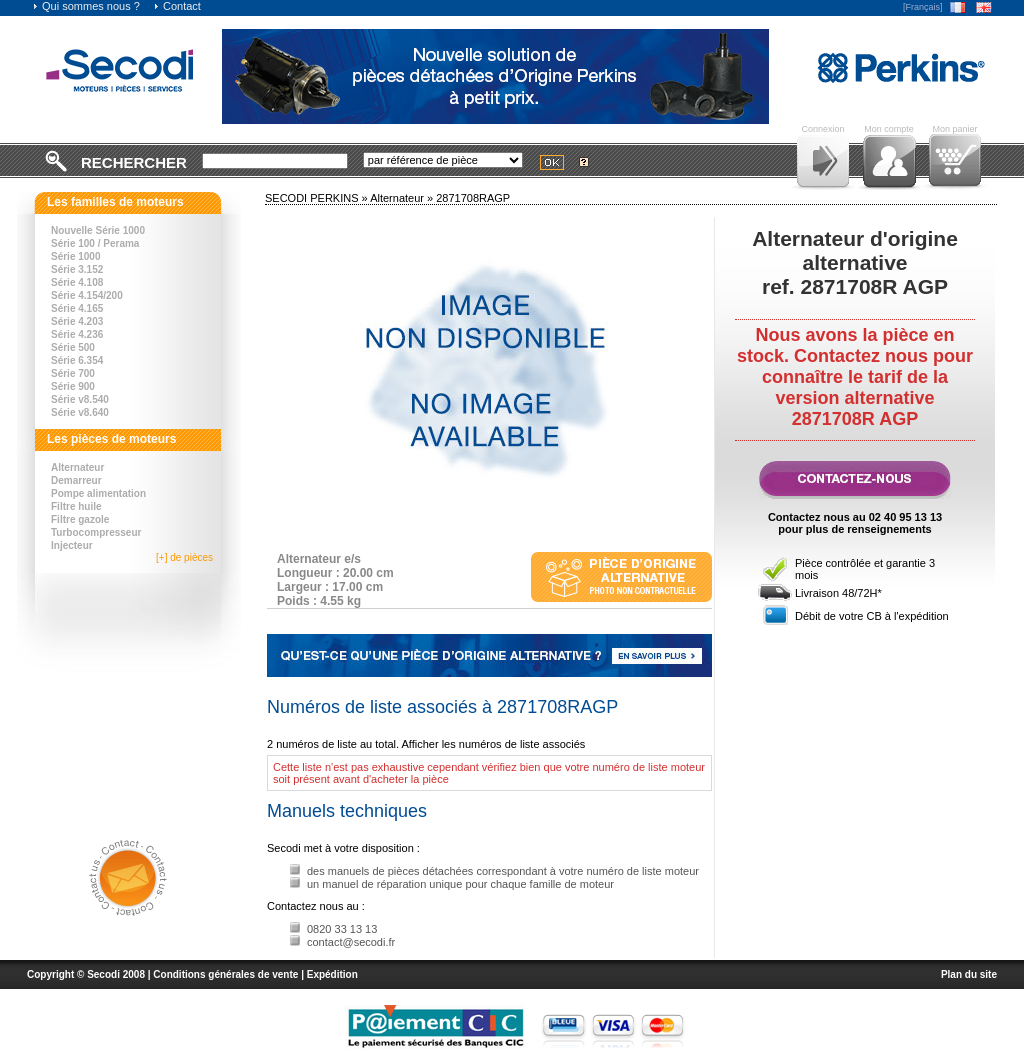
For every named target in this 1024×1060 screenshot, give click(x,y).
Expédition (332, 974)
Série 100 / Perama (95, 243)
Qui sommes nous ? (86, 6)
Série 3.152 (77, 269)
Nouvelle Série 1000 (98, 230)
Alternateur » (403, 198)
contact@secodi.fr (351, 942)
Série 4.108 (77, 282)
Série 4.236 (77, 334)
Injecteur (72, 545)
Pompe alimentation (98, 493)
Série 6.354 (77, 360)
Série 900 (73, 386)
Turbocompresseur (96, 532)
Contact (177, 6)
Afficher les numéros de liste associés (494, 744)
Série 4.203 (77, 321)
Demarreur (76, 480)
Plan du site (969, 974)
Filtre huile (76, 506)
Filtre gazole (80, 519)
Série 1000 (76, 256)
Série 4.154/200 (87, 295)
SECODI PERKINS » (317, 198)
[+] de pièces (184, 557)
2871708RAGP (473, 198)
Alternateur (77, 467)
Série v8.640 (80, 412)
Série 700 (73, 373)
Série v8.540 (80, 399)
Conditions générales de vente (225, 974)
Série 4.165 (77, 308)
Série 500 (73, 347)
